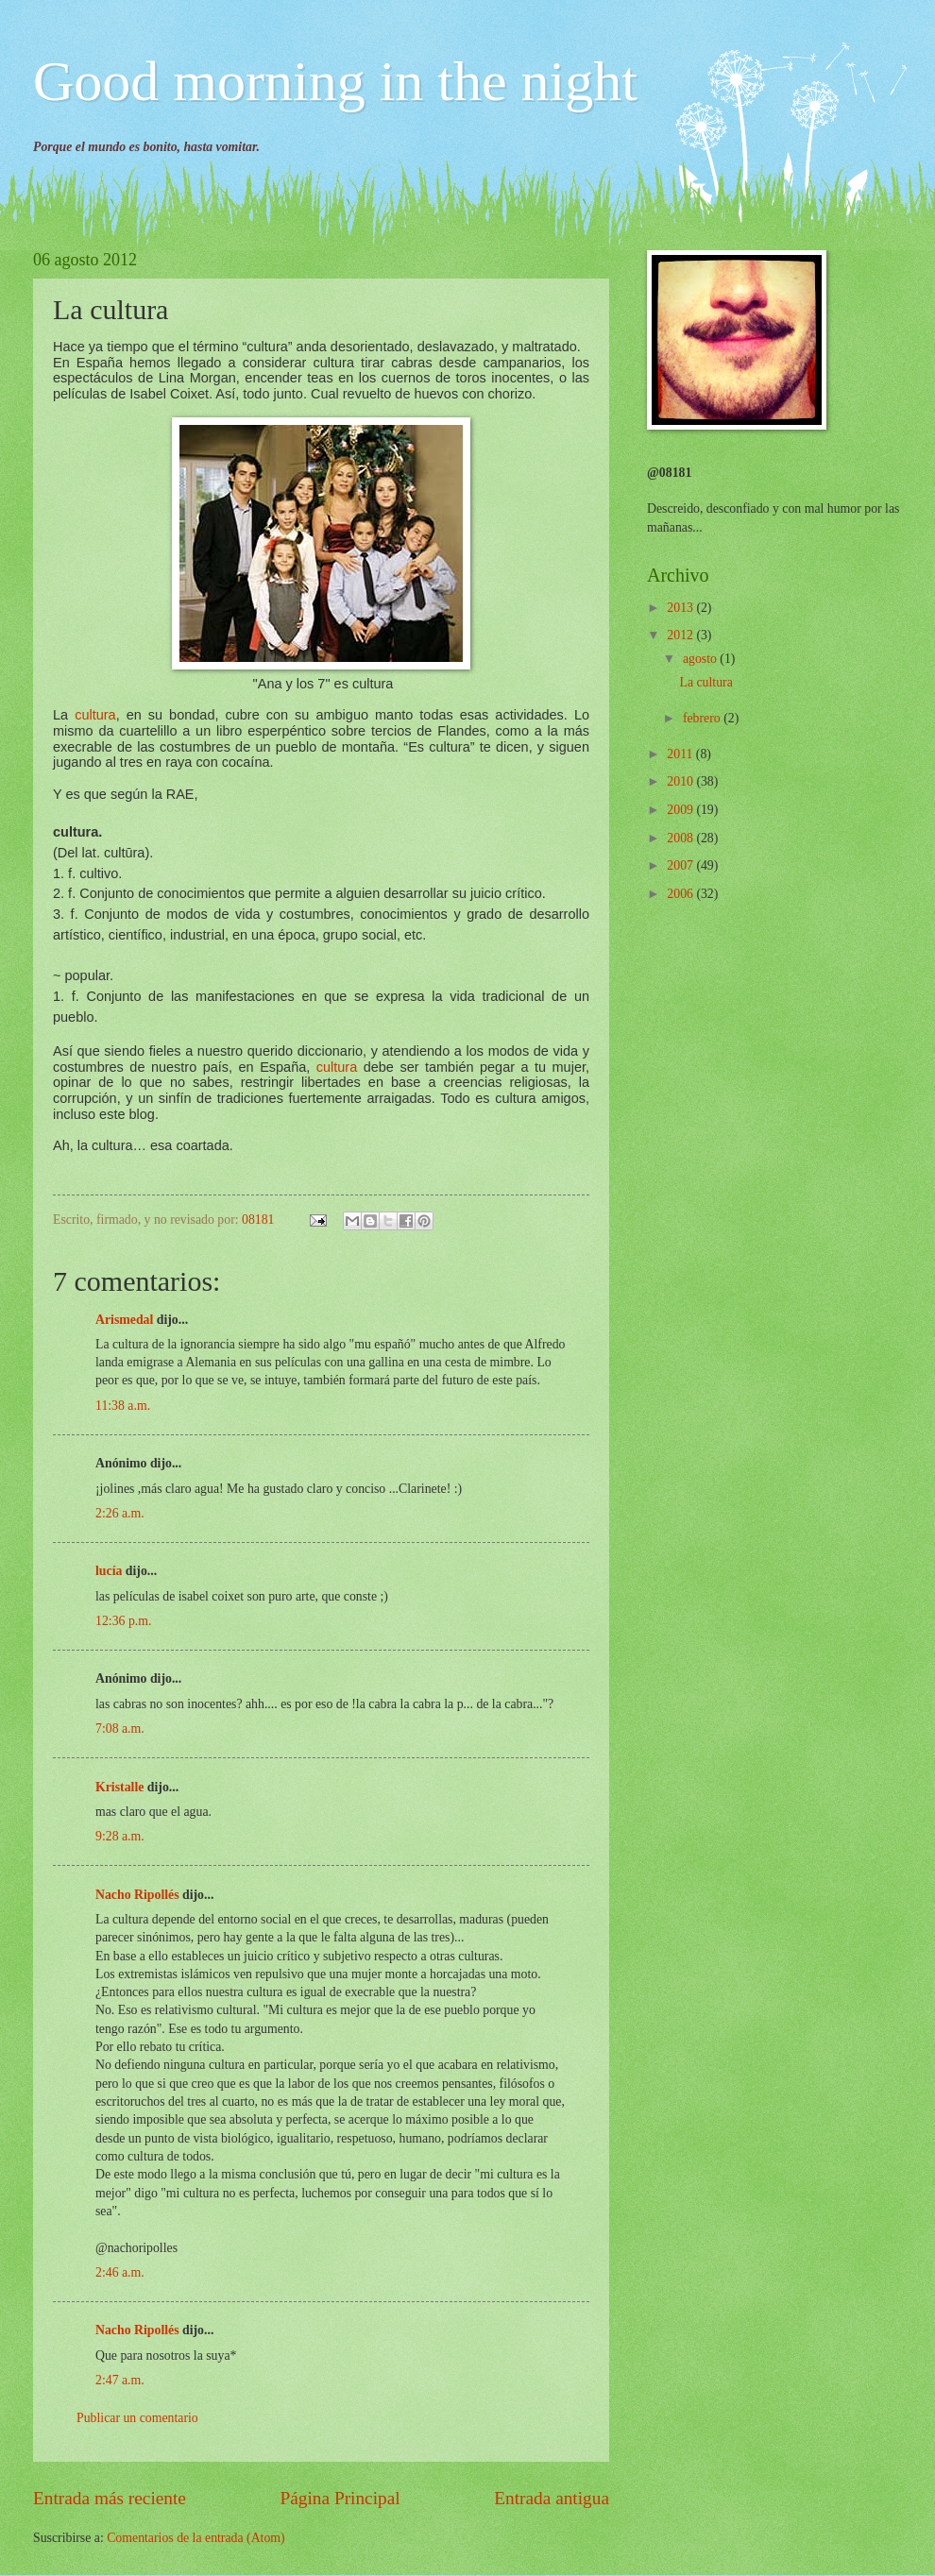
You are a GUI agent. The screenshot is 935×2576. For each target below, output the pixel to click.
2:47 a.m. (119, 2380)
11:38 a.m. (122, 1405)
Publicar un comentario (137, 2418)
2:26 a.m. (119, 1513)
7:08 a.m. (119, 1728)
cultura (95, 714)
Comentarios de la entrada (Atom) (196, 2538)
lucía (108, 1571)
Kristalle (119, 1787)
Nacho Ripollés (137, 1895)
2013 (681, 608)
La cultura (705, 682)
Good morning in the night (335, 81)
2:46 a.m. (119, 2272)
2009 (681, 810)
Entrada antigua (551, 2498)
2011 (681, 754)
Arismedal (124, 1320)
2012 (681, 635)
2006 (681, 894)
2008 (681, 838)
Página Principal (340, 2498)
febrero (703, 718)
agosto (701, 659)
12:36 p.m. (123, 1621)
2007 (681, 865)
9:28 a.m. (119, 1836)
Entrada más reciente (109, 2498)
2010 (681, 781)
